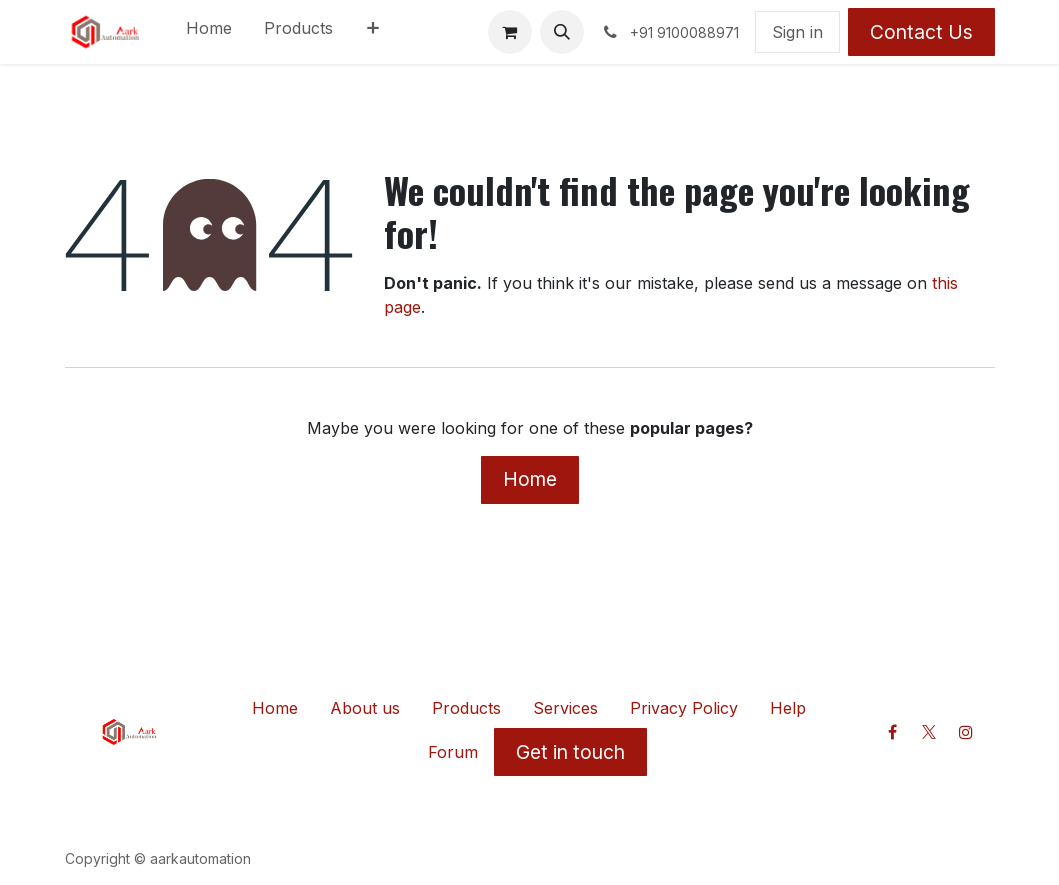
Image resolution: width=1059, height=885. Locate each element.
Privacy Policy (684, 708)
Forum (453, 752)
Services (565, 708)
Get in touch (570, 752)
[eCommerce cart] (510, 32)
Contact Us (921, 32)
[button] (562, 32)
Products (466, 708)
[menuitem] (209, 32)
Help (788, 708)
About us (365, 708)
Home (530, 479)
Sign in (797, 32)
